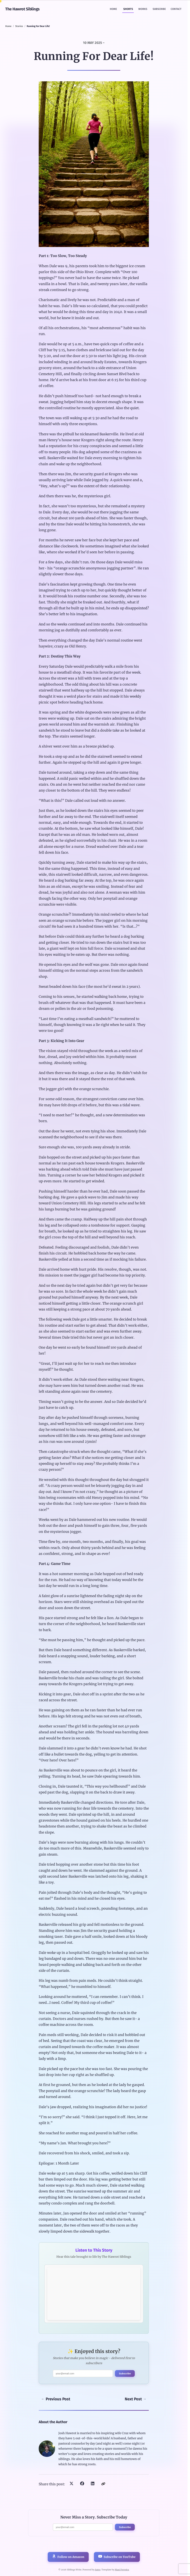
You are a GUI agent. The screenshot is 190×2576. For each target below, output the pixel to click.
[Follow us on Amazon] (68, 2557)
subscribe (159, 9)
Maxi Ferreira (122, 2569)
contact (176, 9)
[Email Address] (83, 2373)
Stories (19, 26)
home (113, 9)
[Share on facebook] (82, 2484)
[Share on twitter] (71, 2484)
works (142, 9)
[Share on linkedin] (92, 2484)
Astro (97, 2569)
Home (8, 26)
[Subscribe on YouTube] (117, 2557)
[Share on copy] (103, 2484)
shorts (128, 9)
